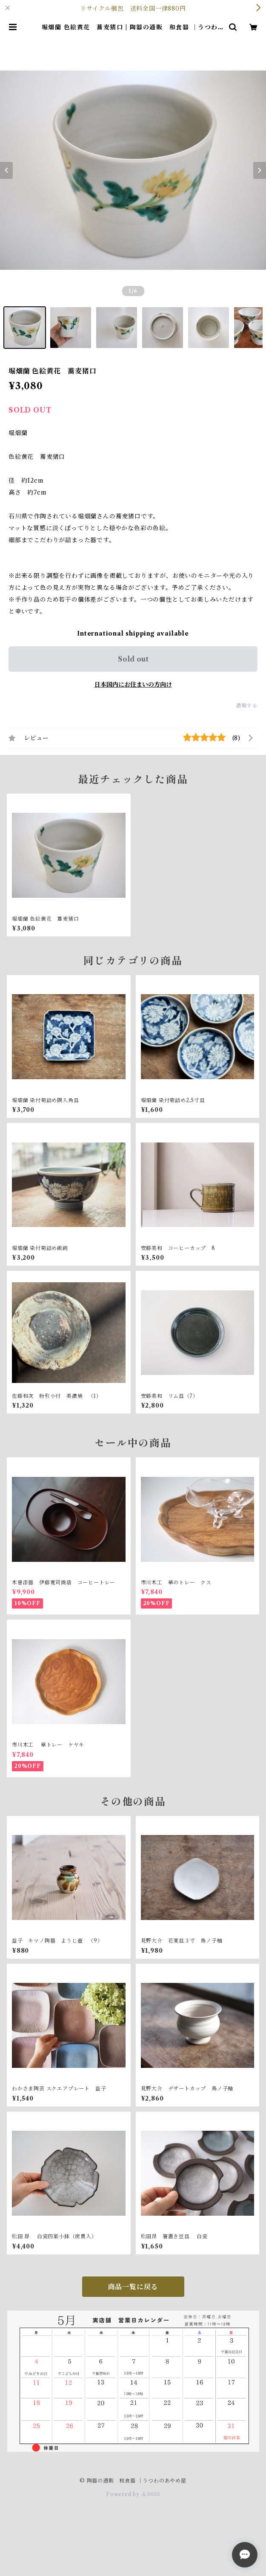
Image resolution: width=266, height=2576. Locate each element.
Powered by (133, 2494)
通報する (246, 705)
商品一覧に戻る (133, 2286)
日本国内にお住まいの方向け (133, 684)
